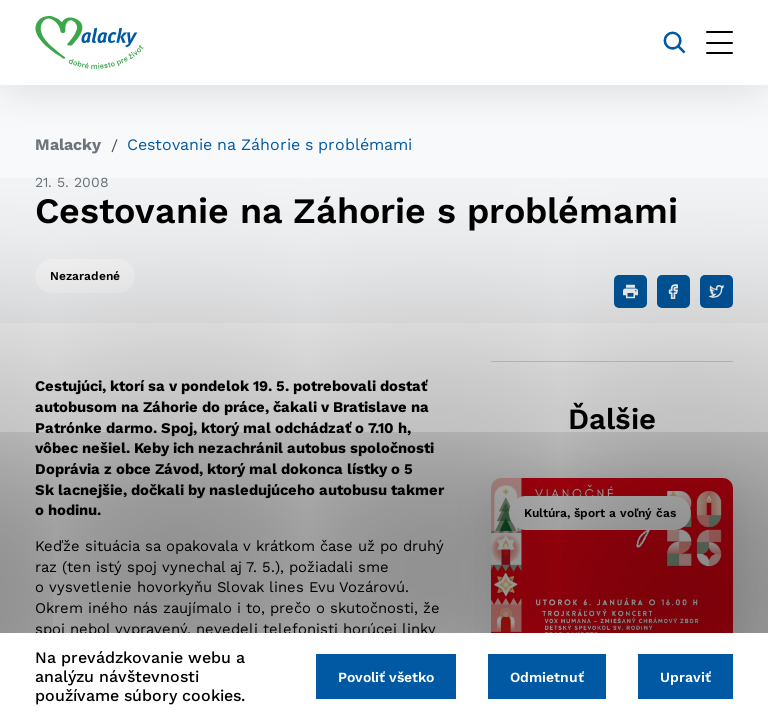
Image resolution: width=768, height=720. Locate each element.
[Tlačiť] (630, 291)
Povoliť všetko (386, 677)
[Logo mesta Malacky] (89, 43)
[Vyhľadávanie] (674, 42)
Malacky (68, 144)
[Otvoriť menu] (719, 42)
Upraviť (685, 677)
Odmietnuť (547, 677)
